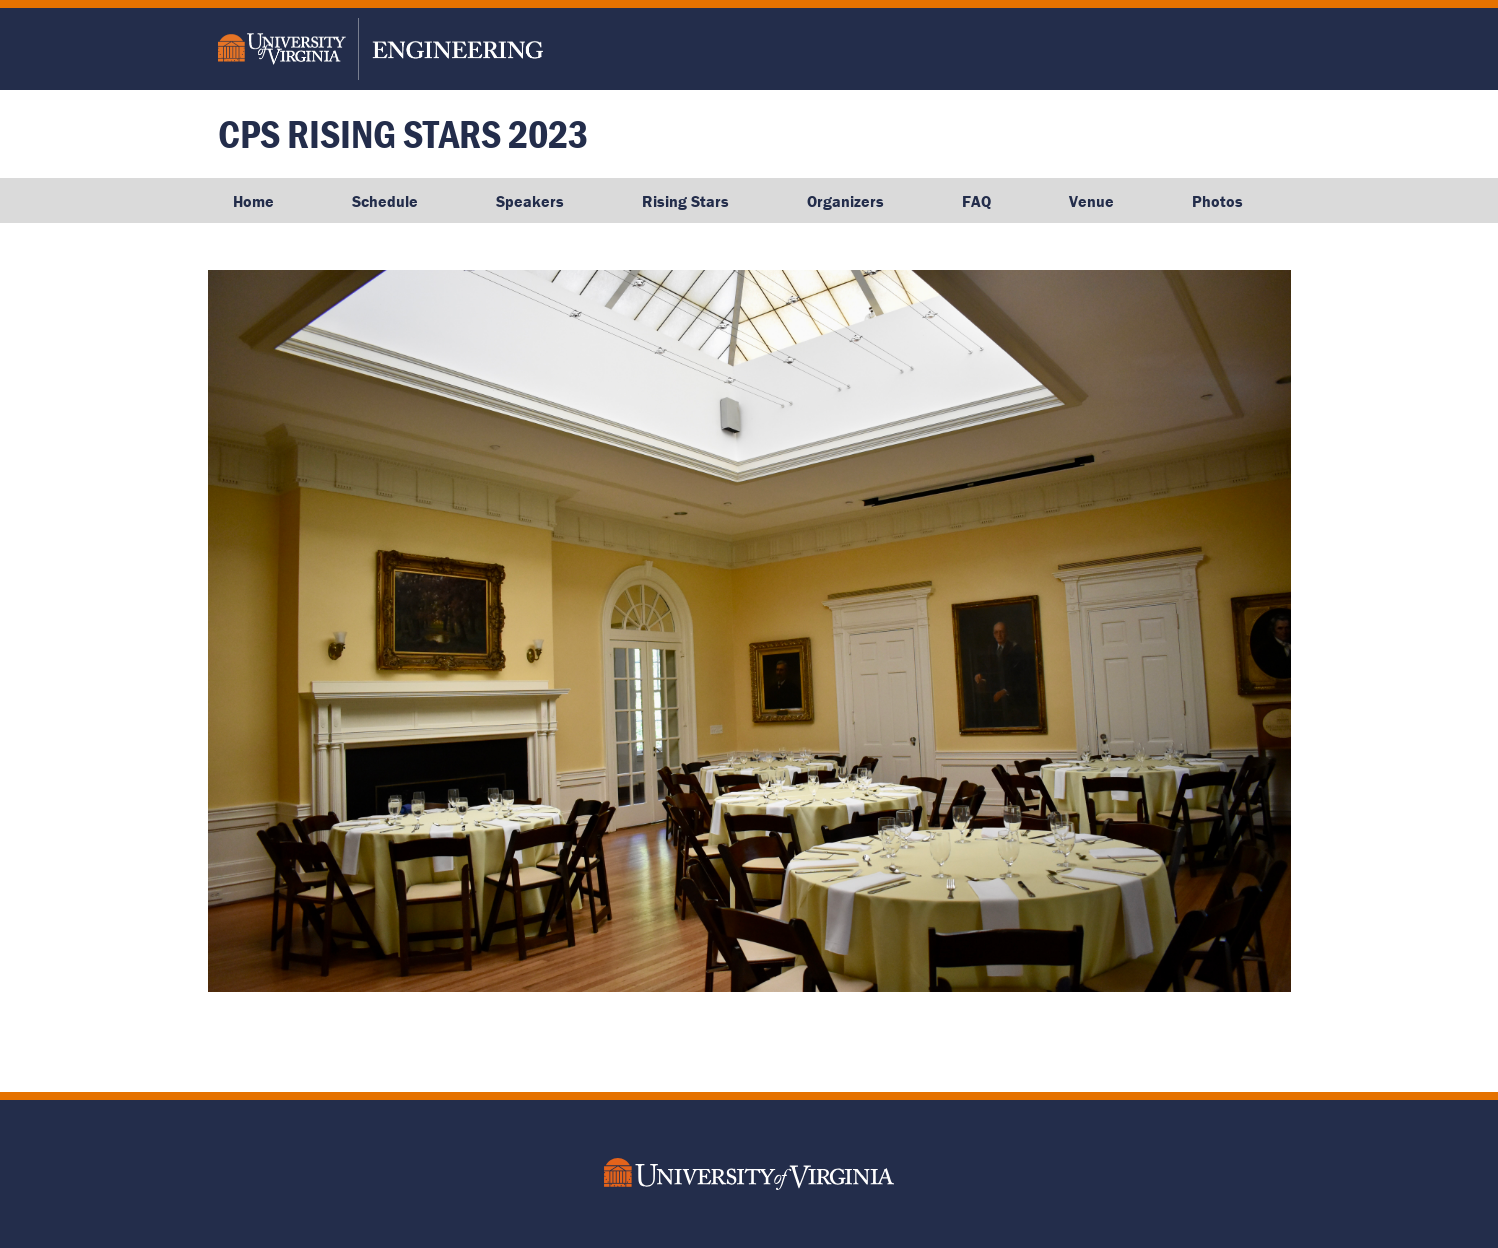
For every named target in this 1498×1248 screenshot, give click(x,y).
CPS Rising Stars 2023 (403, 133)
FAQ (976, 201)
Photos (1217, 201)
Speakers (530, 201)
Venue (1091, 201)
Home (253, 201)
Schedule (385, 201)
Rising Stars (685, 201)
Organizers (845, 201)
